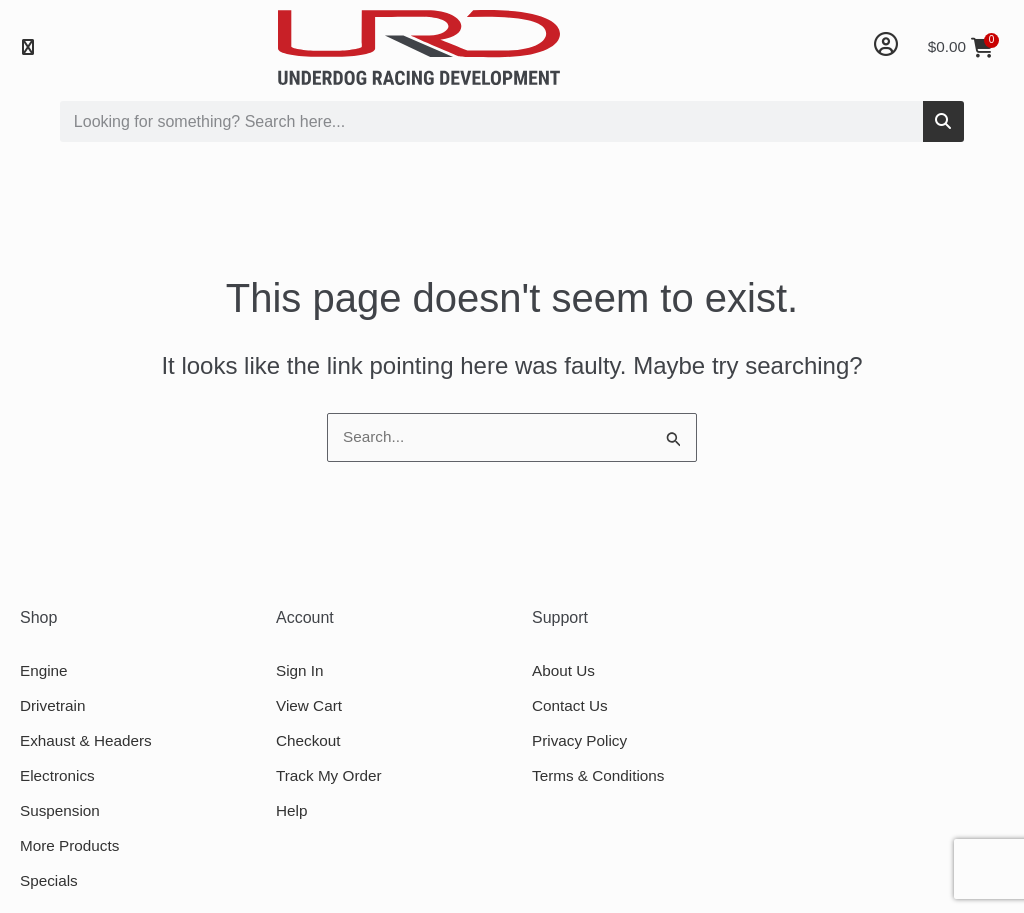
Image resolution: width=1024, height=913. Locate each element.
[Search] (943, 121)
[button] (27, 47)
